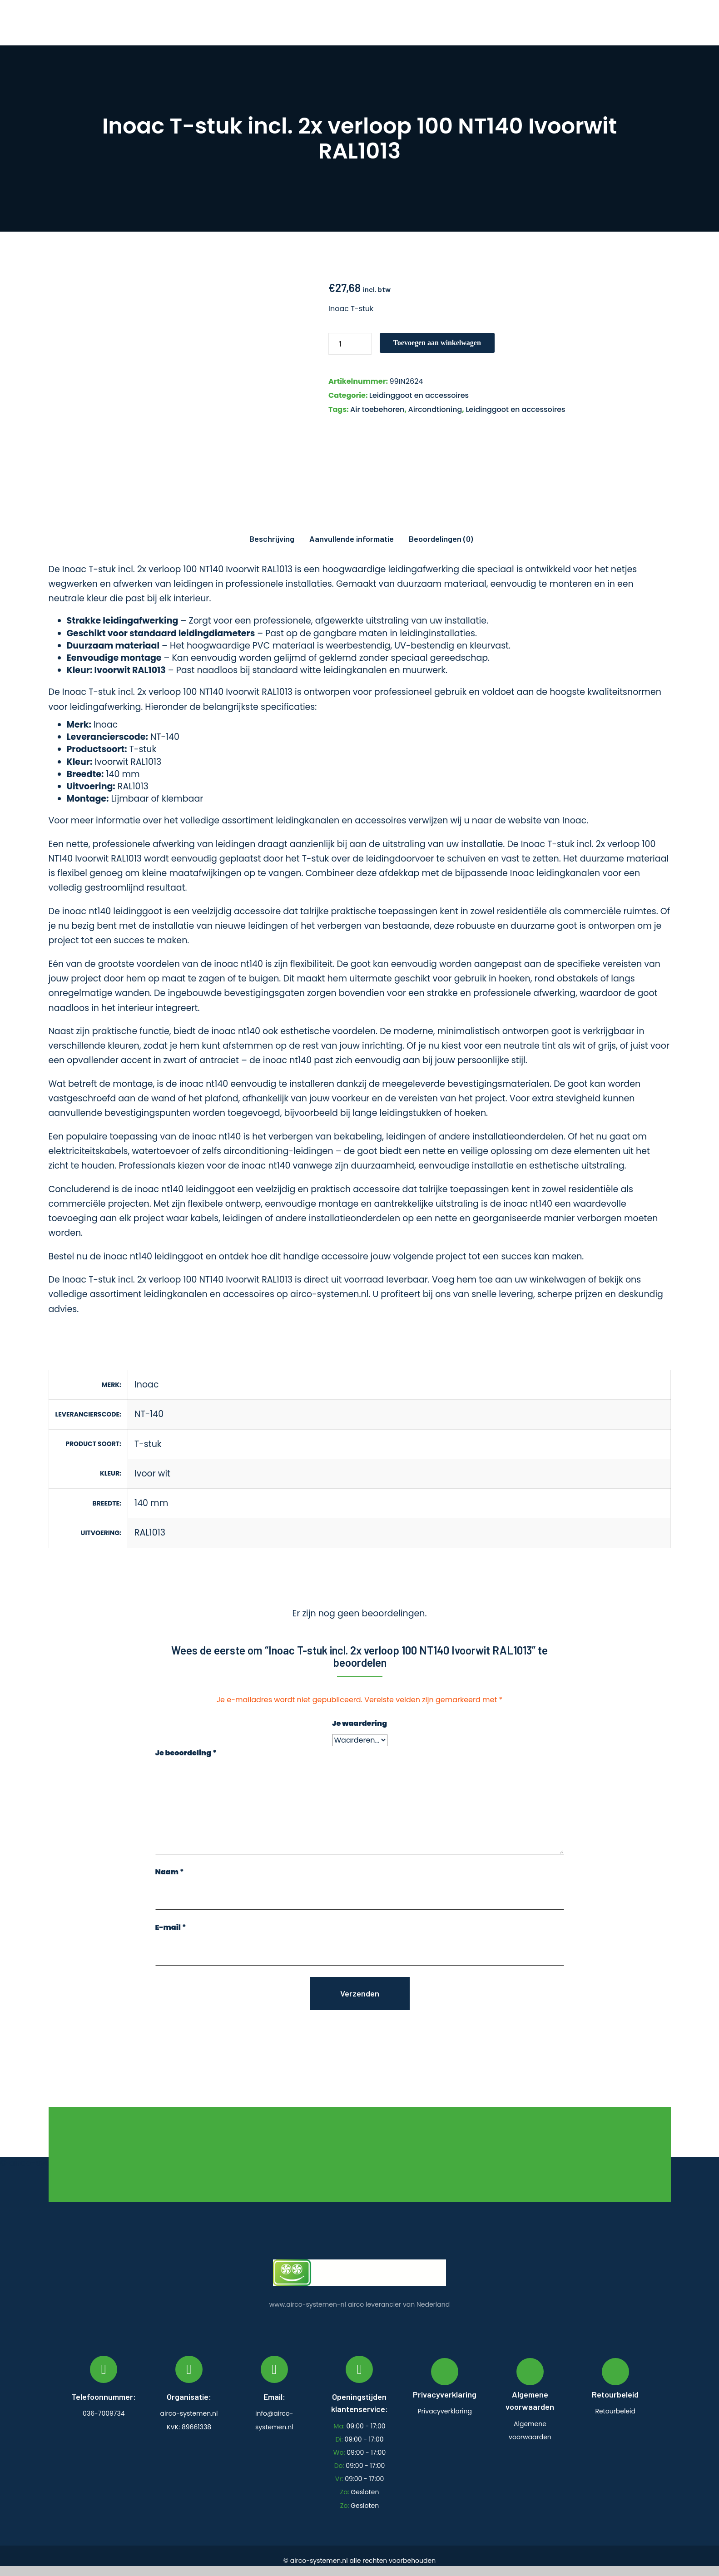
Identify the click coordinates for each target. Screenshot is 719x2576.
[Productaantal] (350, 344)
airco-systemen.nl (329, 1294)
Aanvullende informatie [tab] (351, 539)
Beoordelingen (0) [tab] (441, 539)
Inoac (574, 820)
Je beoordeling (186, 1753)
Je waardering (359, 1723)
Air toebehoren (377, 409)
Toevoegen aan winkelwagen (437, 343)
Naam (169, 1872)
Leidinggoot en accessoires (419, 395)
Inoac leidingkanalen (555, 873)
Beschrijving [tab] (271, 539)
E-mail (170, 1927)
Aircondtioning (435, 409)
